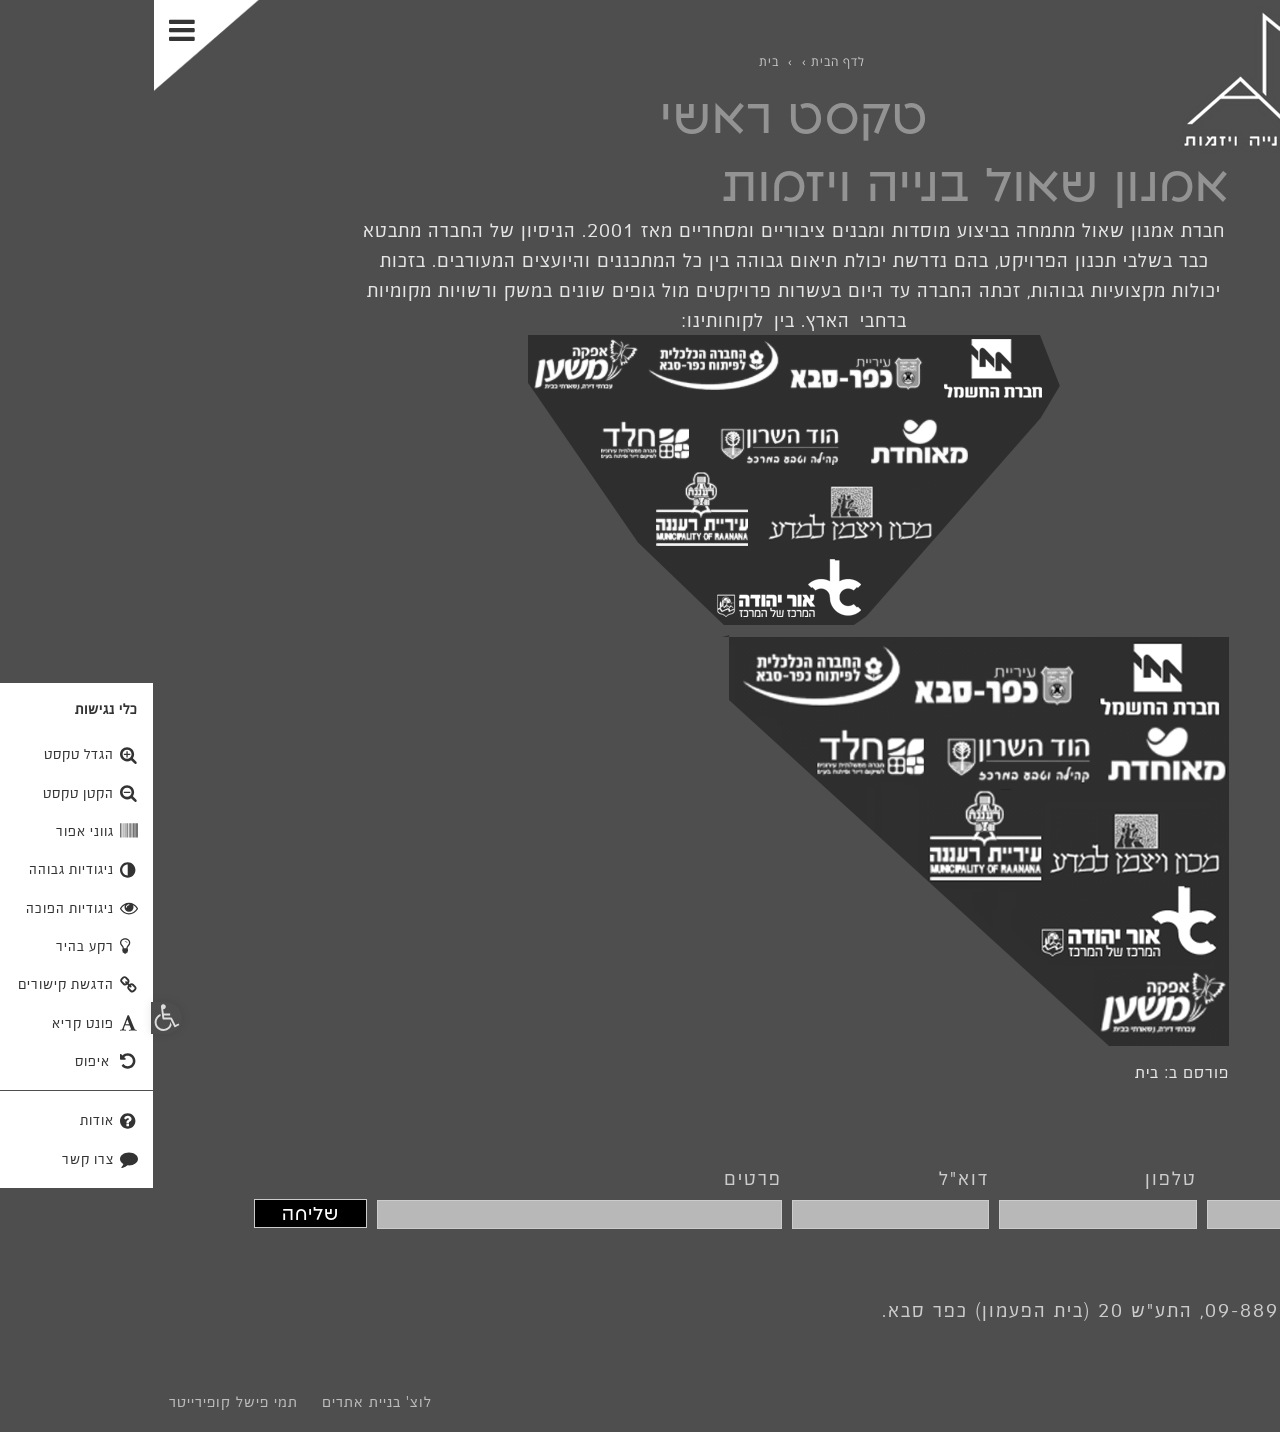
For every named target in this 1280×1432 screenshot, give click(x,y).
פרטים (599, 1178)
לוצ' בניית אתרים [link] (223, 1402)
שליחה (156, 1213)
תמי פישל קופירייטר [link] (79, 1402)
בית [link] (993, 1072)
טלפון (1017, 1178)
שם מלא (1213, 1178)
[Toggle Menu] (52, 46)
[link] (1141, 79)
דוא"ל (810, 1178)
